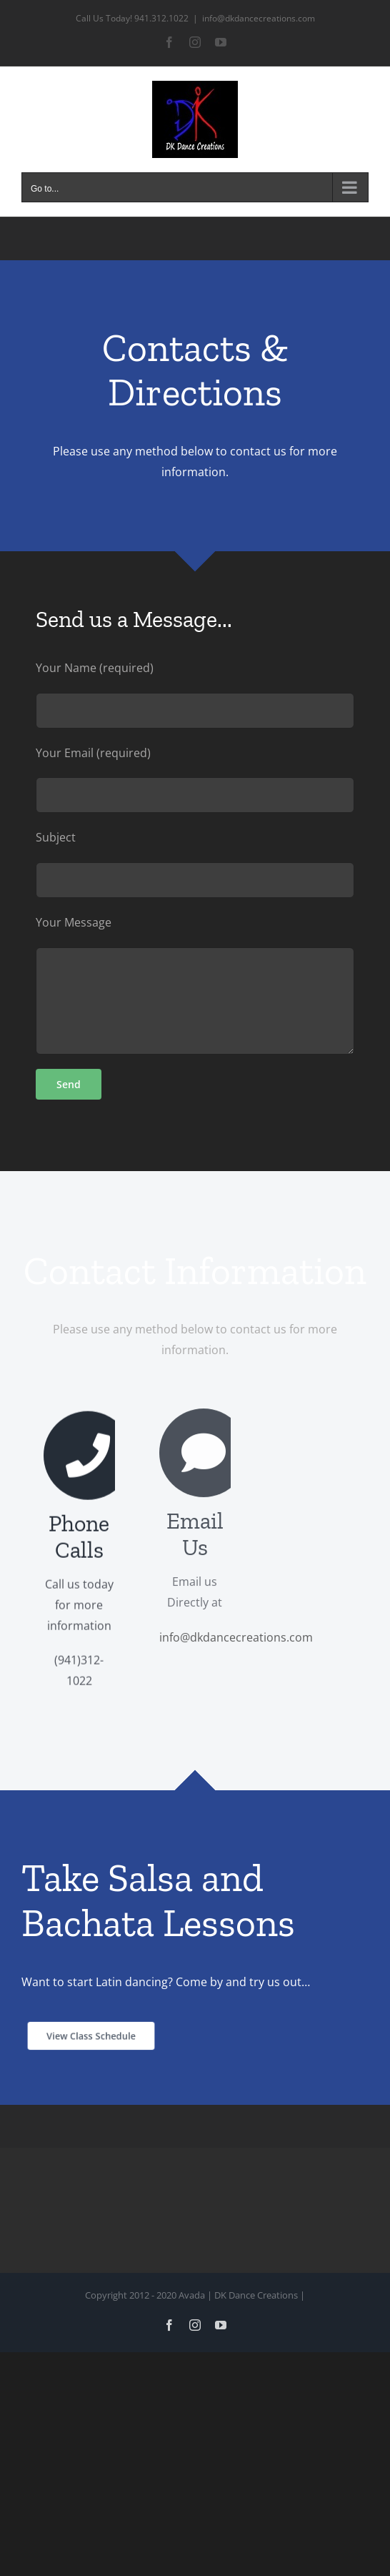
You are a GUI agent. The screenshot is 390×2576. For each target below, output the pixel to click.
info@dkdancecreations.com (258, 18)
